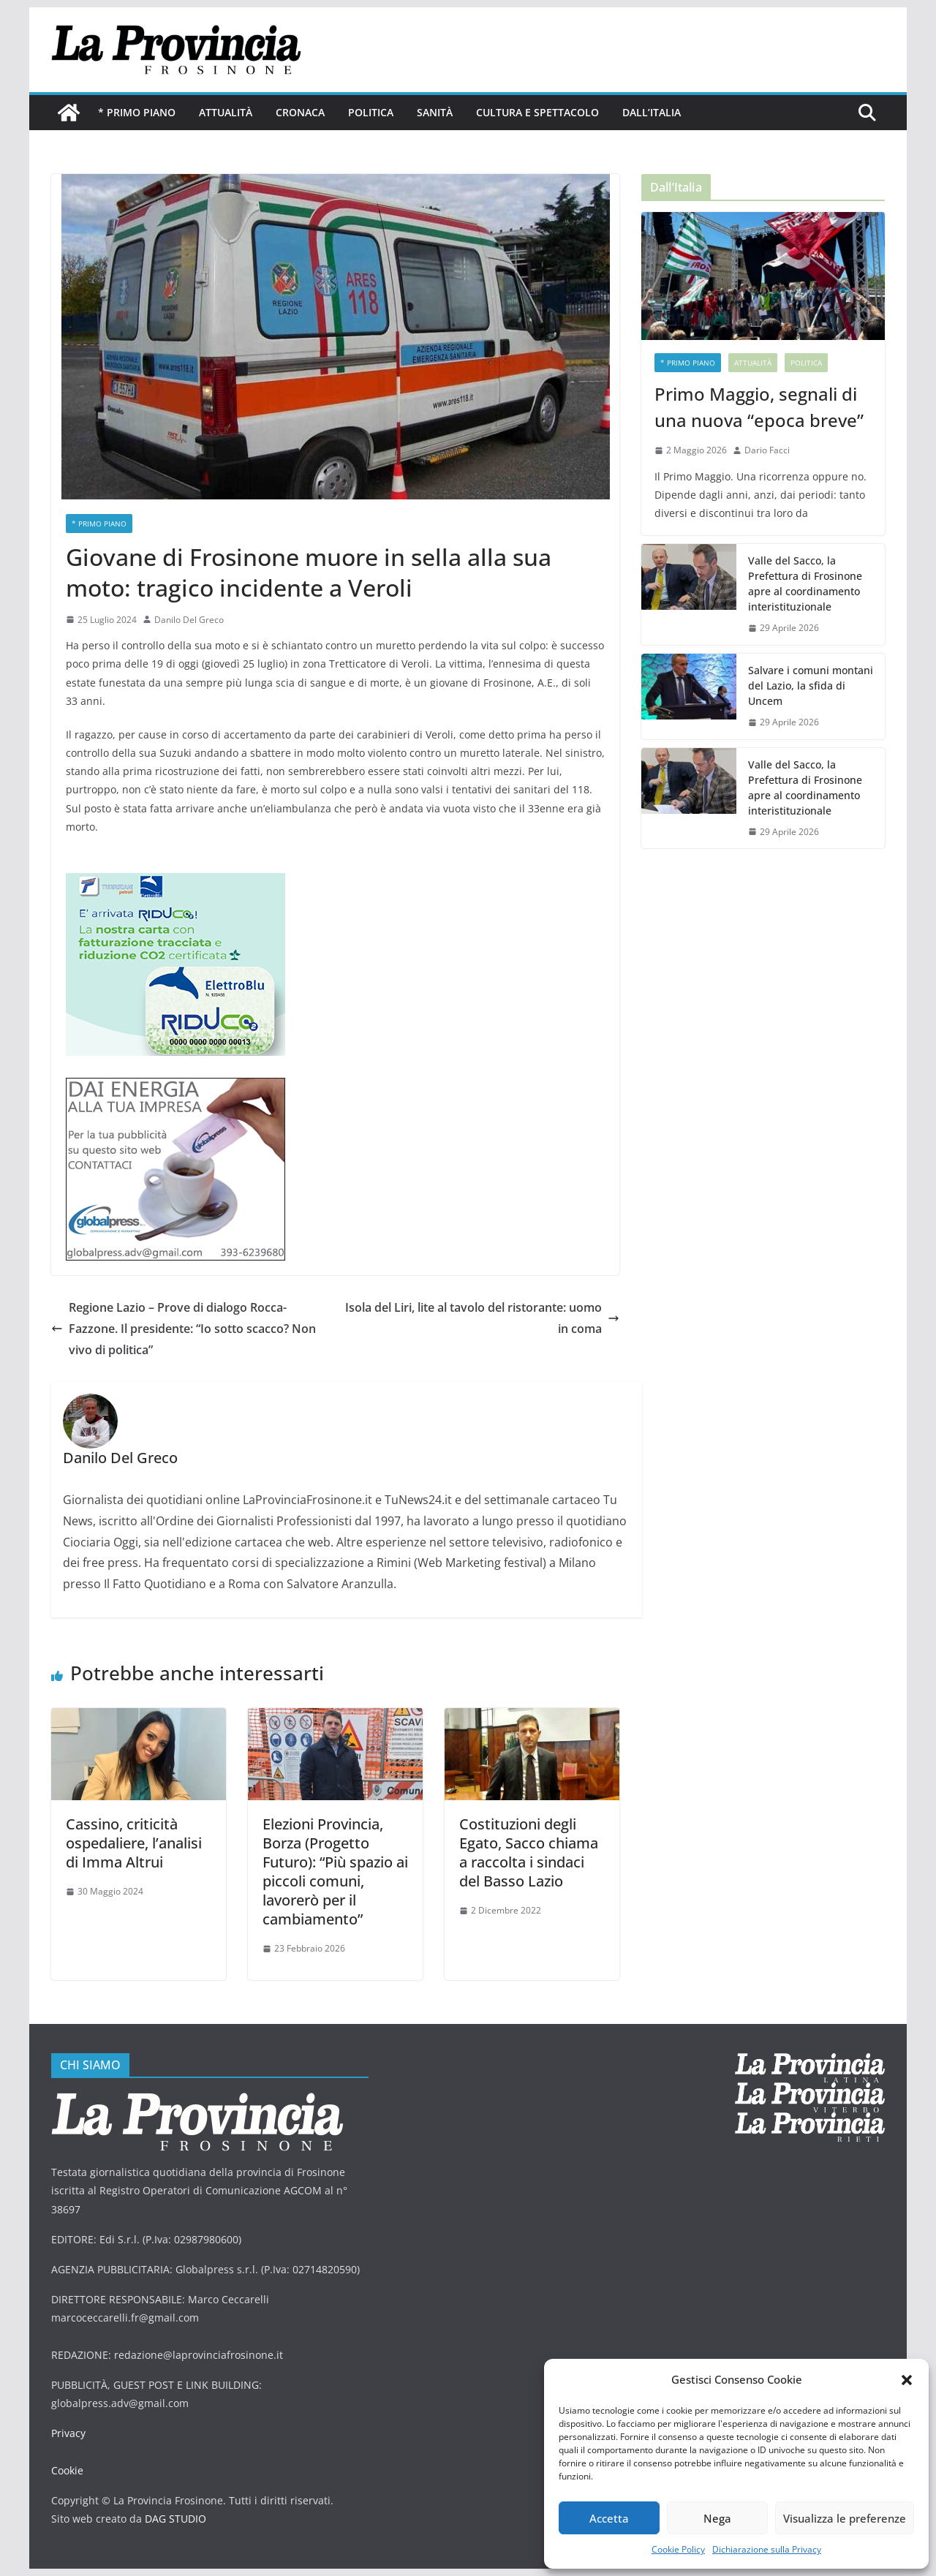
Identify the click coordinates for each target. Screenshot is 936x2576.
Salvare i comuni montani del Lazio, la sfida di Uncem (810, 685)
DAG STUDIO (175, 2519)
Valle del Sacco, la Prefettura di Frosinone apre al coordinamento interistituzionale (805, 583)
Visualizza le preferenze (844, 2518)
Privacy (68, 2433)
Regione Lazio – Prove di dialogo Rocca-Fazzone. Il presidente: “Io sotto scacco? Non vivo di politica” (183, 1328)
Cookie (67, 2470)
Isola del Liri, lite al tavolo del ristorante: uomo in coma (482, 1318)
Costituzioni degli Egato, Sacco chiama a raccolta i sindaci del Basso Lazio (528, 1852)
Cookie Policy (678, 2549)
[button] (906, 2380)
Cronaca (300, 112)
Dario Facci (767, 450)
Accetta (609, 2518)
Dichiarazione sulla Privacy (766, 2549)
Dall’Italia (651, 112)
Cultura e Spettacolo (537, 112)
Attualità (225, 112)
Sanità (435, 112)
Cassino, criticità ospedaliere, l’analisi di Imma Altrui (134, 1843)
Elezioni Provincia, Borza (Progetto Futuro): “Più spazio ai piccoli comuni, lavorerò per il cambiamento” (335, 1871)
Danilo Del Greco (189, 619)
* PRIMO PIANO (137, 112)
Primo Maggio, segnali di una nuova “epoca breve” (759, 407)
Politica (370, 112)
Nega (717, 2518)
